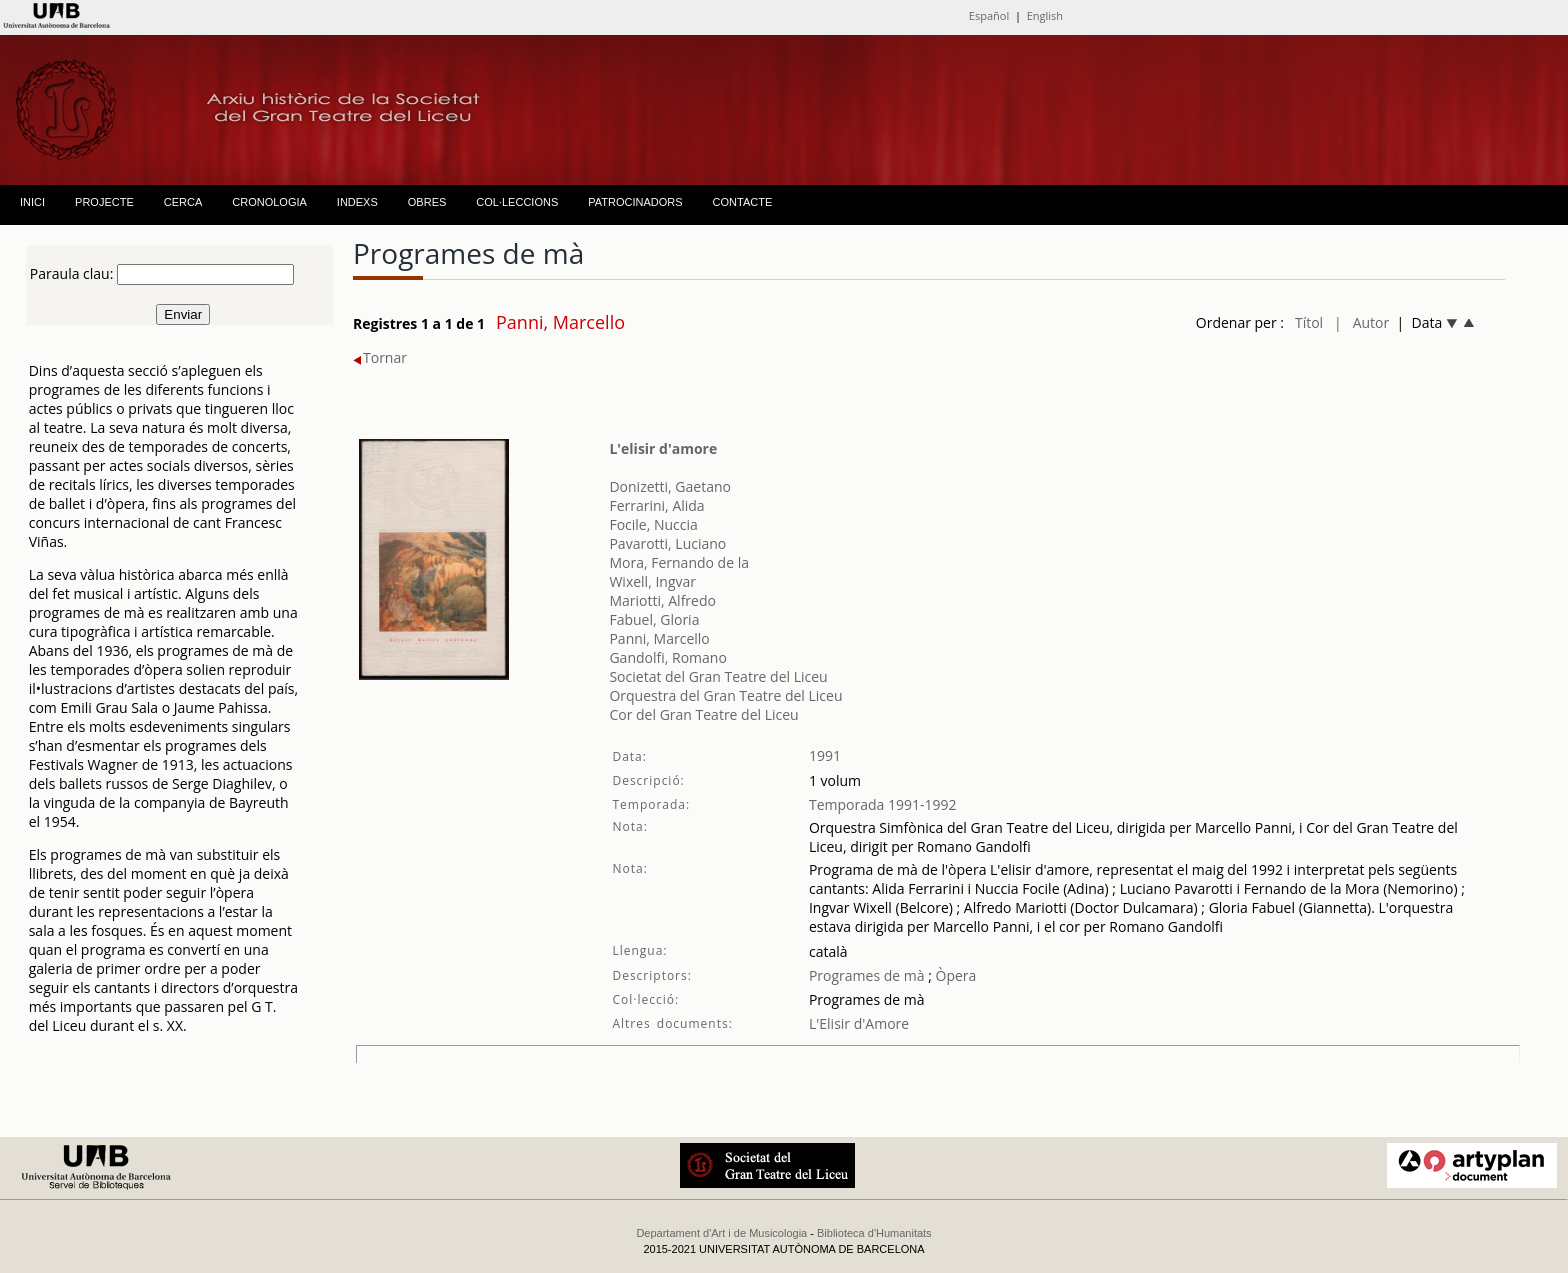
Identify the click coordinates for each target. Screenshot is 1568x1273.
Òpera (954, 975)
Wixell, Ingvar (652, 581)
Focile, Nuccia (653, 524)
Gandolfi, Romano (667, 657)
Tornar (380, 357)
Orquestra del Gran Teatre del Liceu (725, 695)
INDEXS (357, 202)
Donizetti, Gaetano (670, 486)
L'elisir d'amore (663, 448)
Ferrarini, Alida (656, 505)
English (1045, 15)
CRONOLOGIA (269, 202)
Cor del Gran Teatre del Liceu (703, 714)
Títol (1309, 322)
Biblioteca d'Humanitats (874, 1233)
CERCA (183, 202)
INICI (32, 202)
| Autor (1361, 322)
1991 (825, 755)
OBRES (427, 202)
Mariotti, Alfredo (662, 600)
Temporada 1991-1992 (883, 804)
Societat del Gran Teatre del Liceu (718, 676)
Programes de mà (867, 975)
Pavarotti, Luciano (667, 543)
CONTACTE (743, 202)
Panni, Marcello (659, 638)
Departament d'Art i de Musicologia (721, 1233)
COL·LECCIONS (517, 202)
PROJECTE (104, 202)
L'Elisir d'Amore (859, 1023)
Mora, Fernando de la (679, 562)
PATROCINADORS (635, 202)
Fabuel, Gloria (654, 619)
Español (989, 15)
